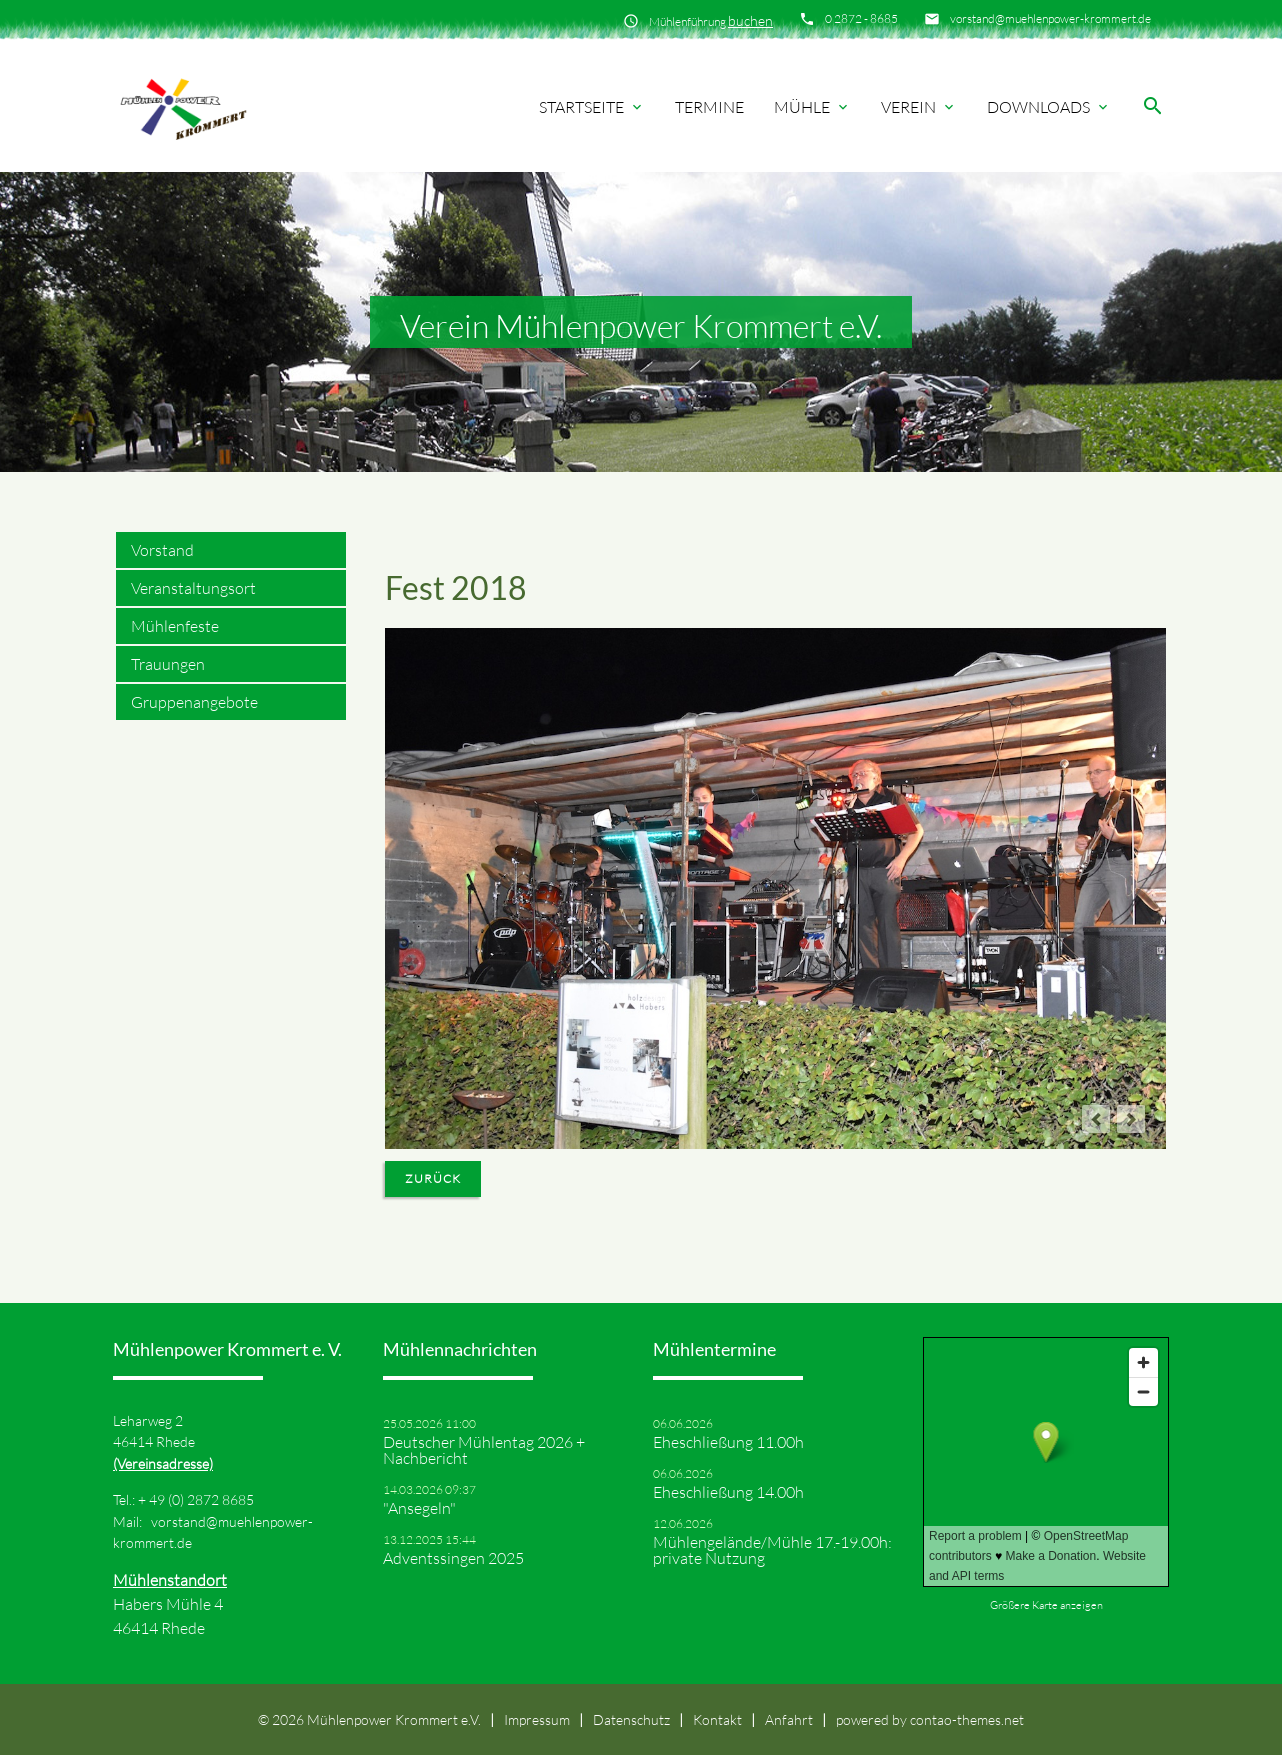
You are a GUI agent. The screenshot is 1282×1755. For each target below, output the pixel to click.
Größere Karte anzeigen (1046, 1605)
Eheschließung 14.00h (728, 1492)
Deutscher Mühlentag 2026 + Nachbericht (484, 1450)
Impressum (537, 1719)
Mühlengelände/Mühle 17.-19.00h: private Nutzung (772, 1550)
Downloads (1049, 107)
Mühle (812, 107)
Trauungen (168, 664)
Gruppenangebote (194, 702)
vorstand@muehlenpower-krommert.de (1050, 18)
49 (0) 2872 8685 (201, 1499)
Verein (919, 107)
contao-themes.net (967, 1719)
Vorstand (162, 550)
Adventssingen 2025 (453, 1558)
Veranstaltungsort (193, 588)
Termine (709, 107)
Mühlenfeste (175, 626)
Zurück (433, 1178)
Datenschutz (631, 1719)
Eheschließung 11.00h (728, 1442)
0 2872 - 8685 (861, 18)
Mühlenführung (711, 20)
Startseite (592, 107)
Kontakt (717, 1719)
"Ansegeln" (419, 1508)
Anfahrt (789, 1719)
